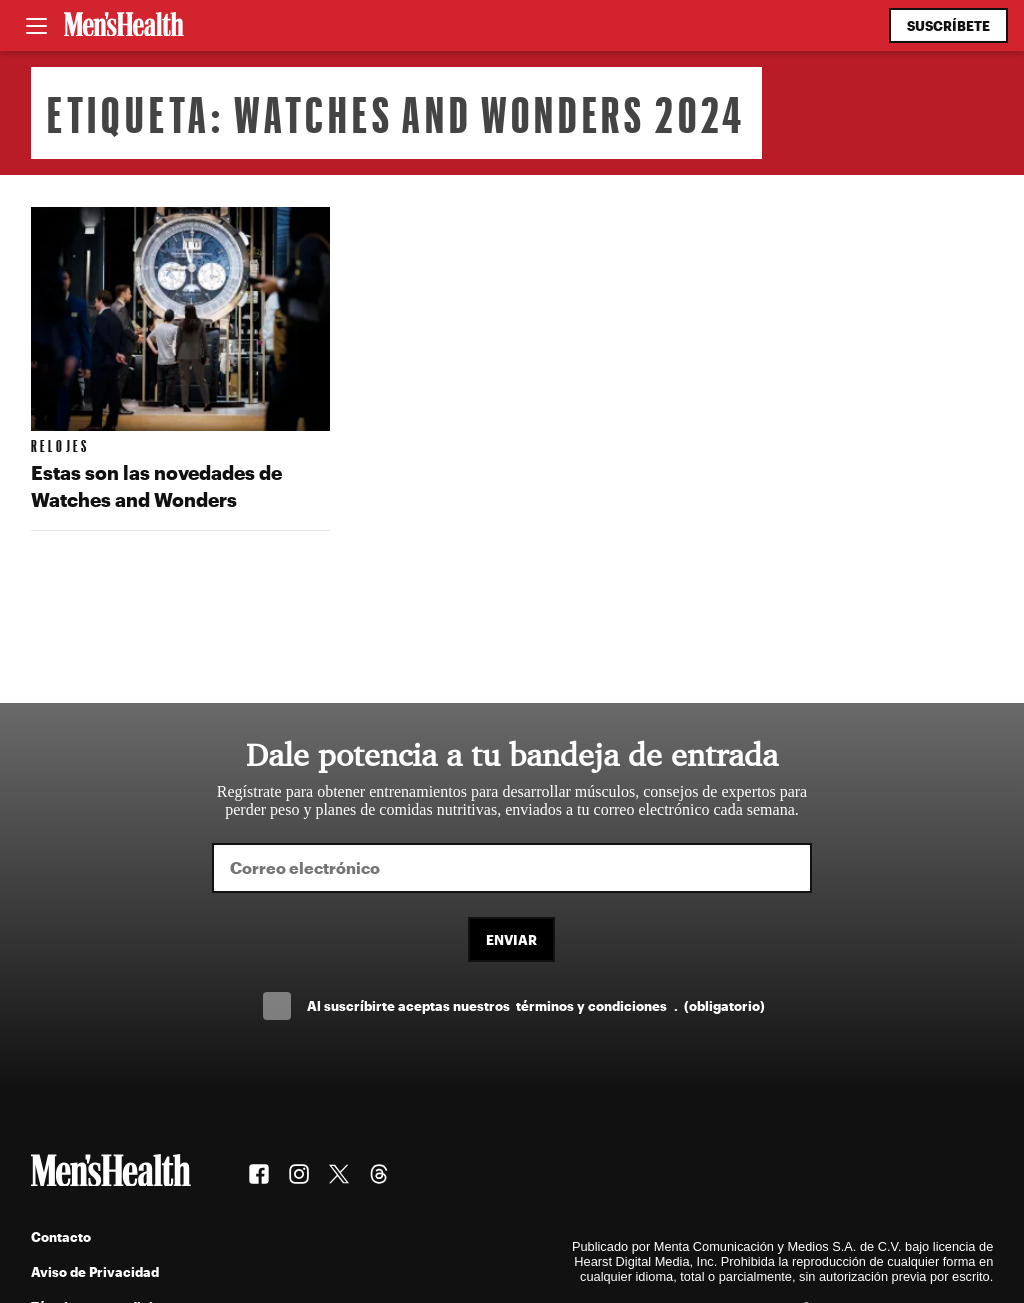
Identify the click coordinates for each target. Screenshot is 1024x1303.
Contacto (61, 1236)
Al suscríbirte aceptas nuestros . (536, 1005)
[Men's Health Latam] (124, 26)
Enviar (511, 939)
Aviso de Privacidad (95, 1271)
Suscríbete (948, 25)
